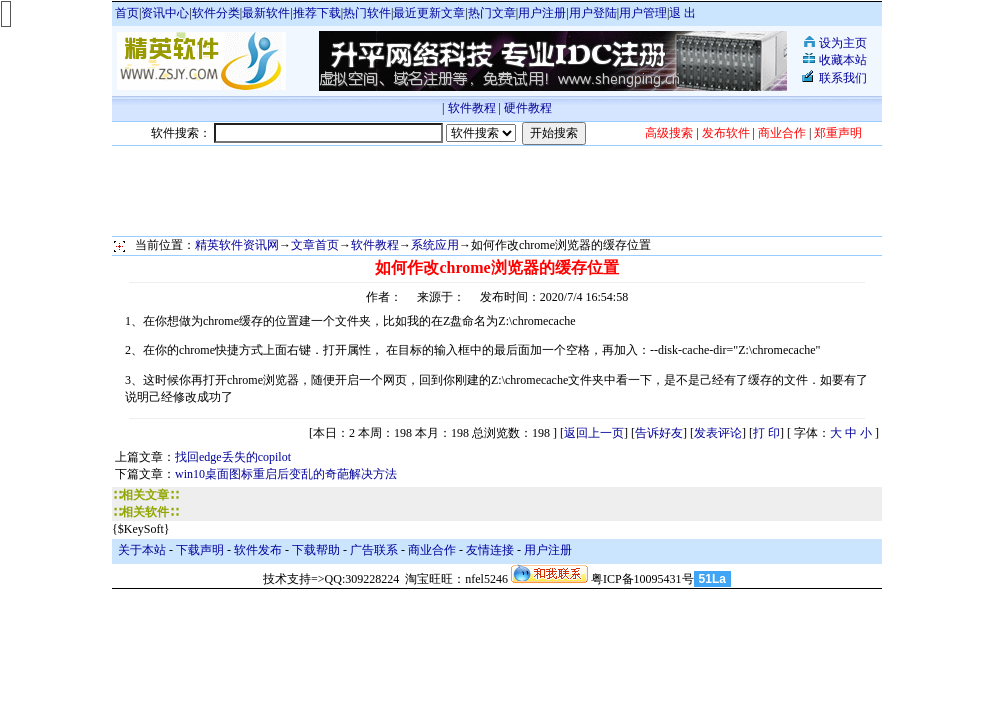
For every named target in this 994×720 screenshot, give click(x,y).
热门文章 (492, 13)
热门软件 (367, 13)
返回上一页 (594, 433)
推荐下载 (317, 13)
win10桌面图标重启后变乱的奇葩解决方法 (286, 474)
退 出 (682, 13)
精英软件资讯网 (237, 245)
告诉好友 (659, 433)
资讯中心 (165, 13)
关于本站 (142, 550)
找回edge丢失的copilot (233, 457)
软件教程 (472, 108)
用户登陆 (593, 13)
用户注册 (542, 13)
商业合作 (432, 550)
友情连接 (490, 550)
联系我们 (843, 78)
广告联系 (374, 550)
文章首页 (315, 245)
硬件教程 (528, 108)
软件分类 (216, 13)
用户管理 (643, 13)
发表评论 (718, 433)
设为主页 (843, 43)
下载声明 (200, 550)
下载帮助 (316, 550)
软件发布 (258, 550)
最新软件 (266, 13)
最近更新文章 (429, 13)
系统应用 (435, 245)
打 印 (766, 433)
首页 (127, 13)
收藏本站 (843, 60)
